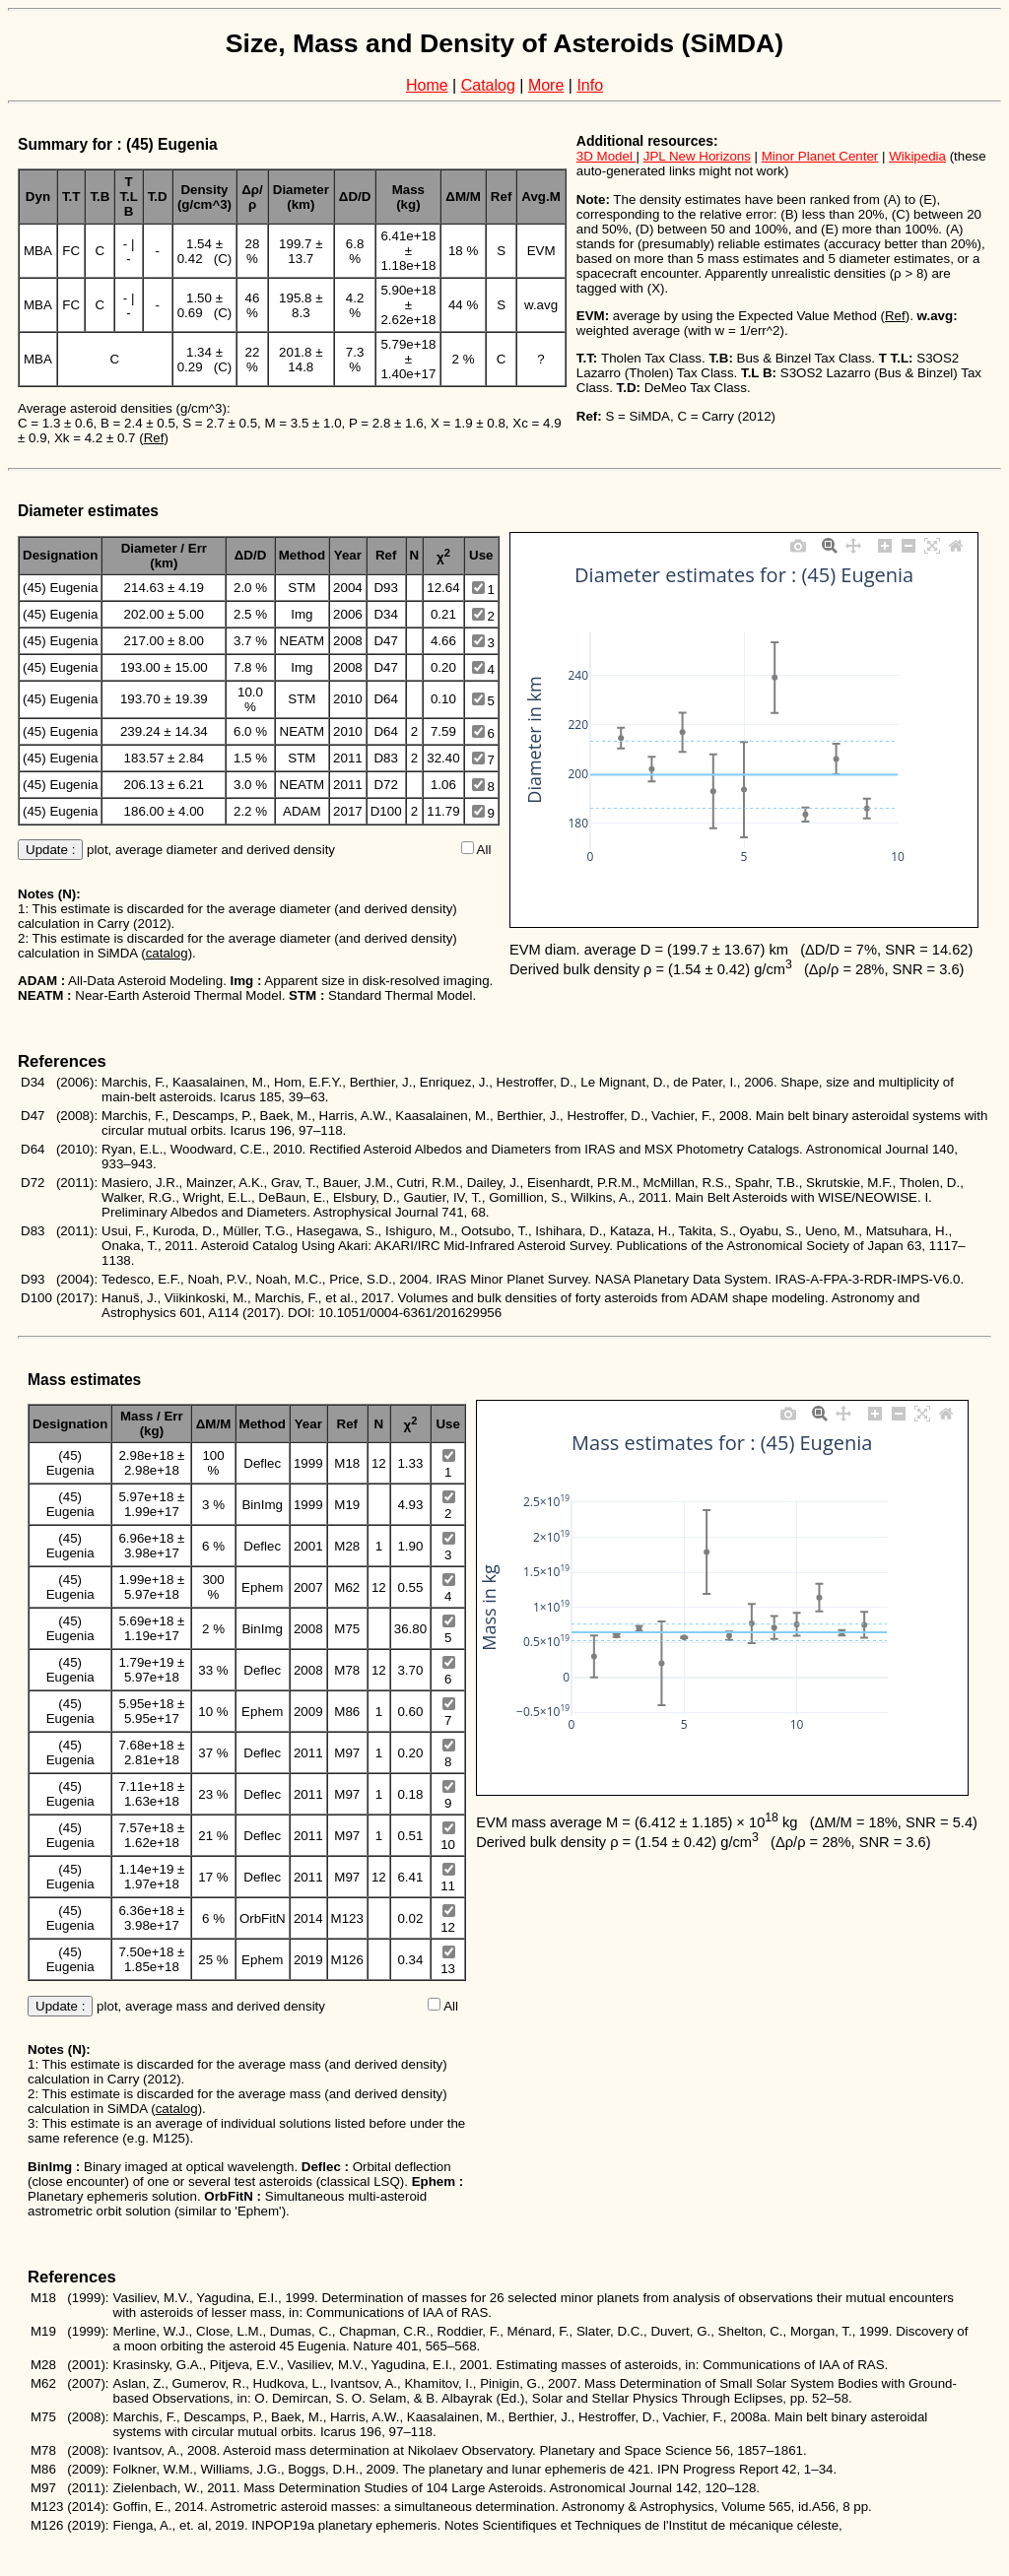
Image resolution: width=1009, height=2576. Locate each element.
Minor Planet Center (820, 156)
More (546, 85)
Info (589, 85)
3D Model (606, 156)
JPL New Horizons (697, 156)
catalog (167, 953)
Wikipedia (917, 156)
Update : (50, 849)
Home (427, 85)
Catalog (488, 85)
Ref (154, 437)
